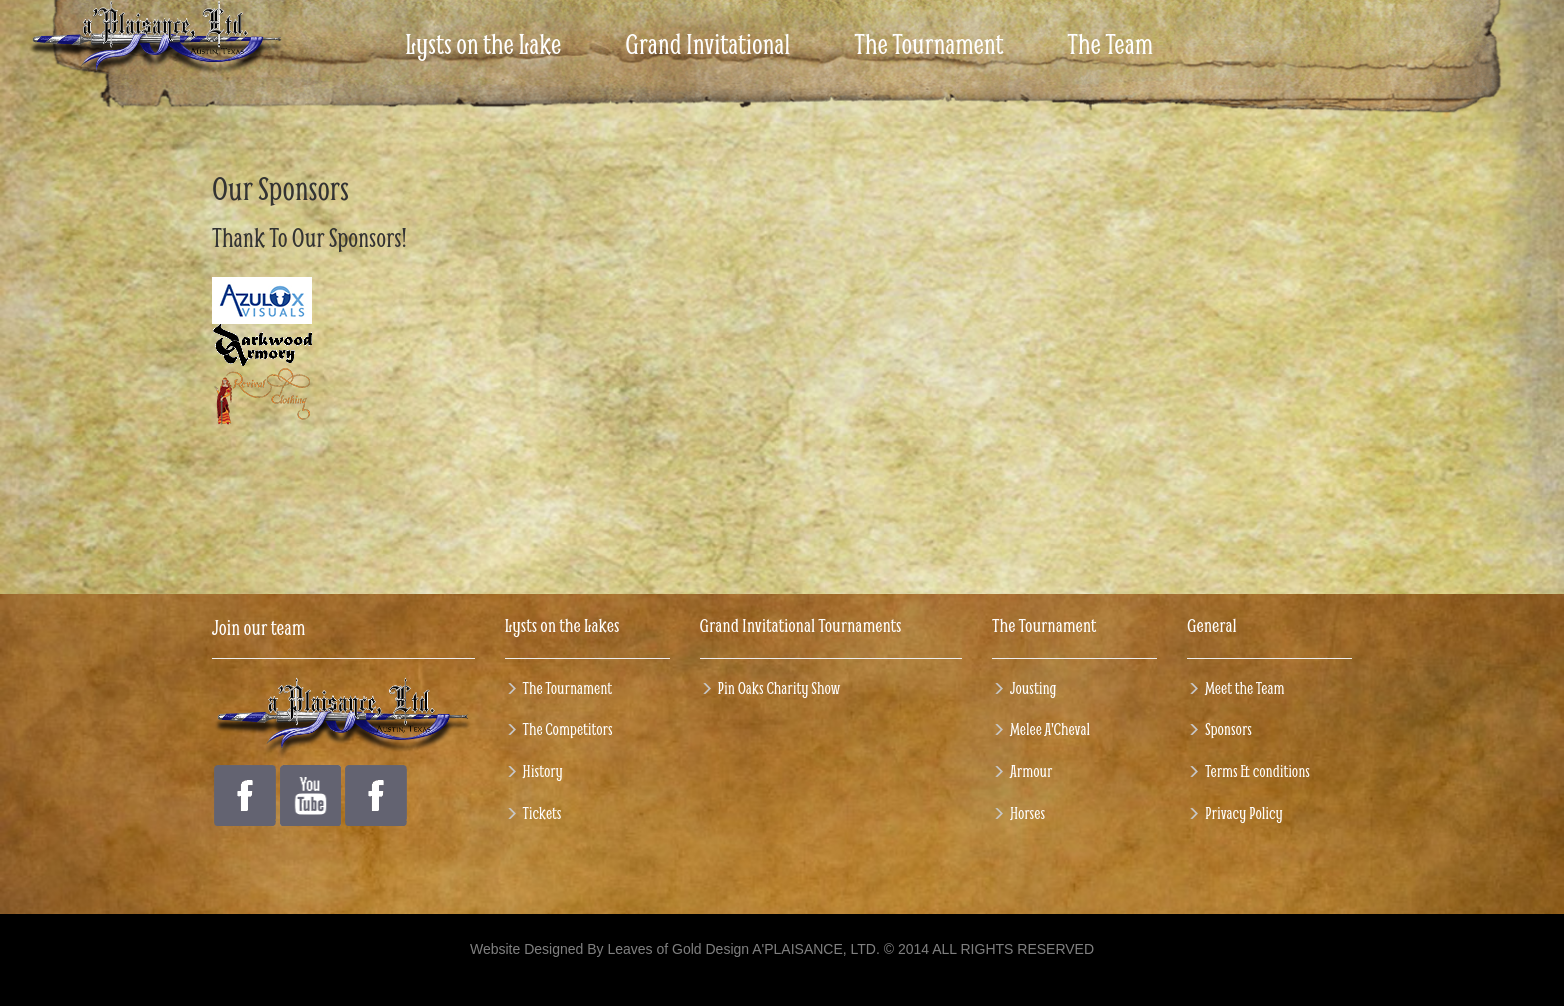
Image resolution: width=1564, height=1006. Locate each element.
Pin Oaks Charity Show (779, 687)
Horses (1027, 812)
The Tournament (567, 687)
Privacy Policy (1244, 812)
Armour (1031, 770)
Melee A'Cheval (1050, 728)
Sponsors (1228, 728)
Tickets (542, 812)
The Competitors (568, 728)
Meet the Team (1244, 687)
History (543, 770)
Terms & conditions (1257, 770)
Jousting (1033, 687)
